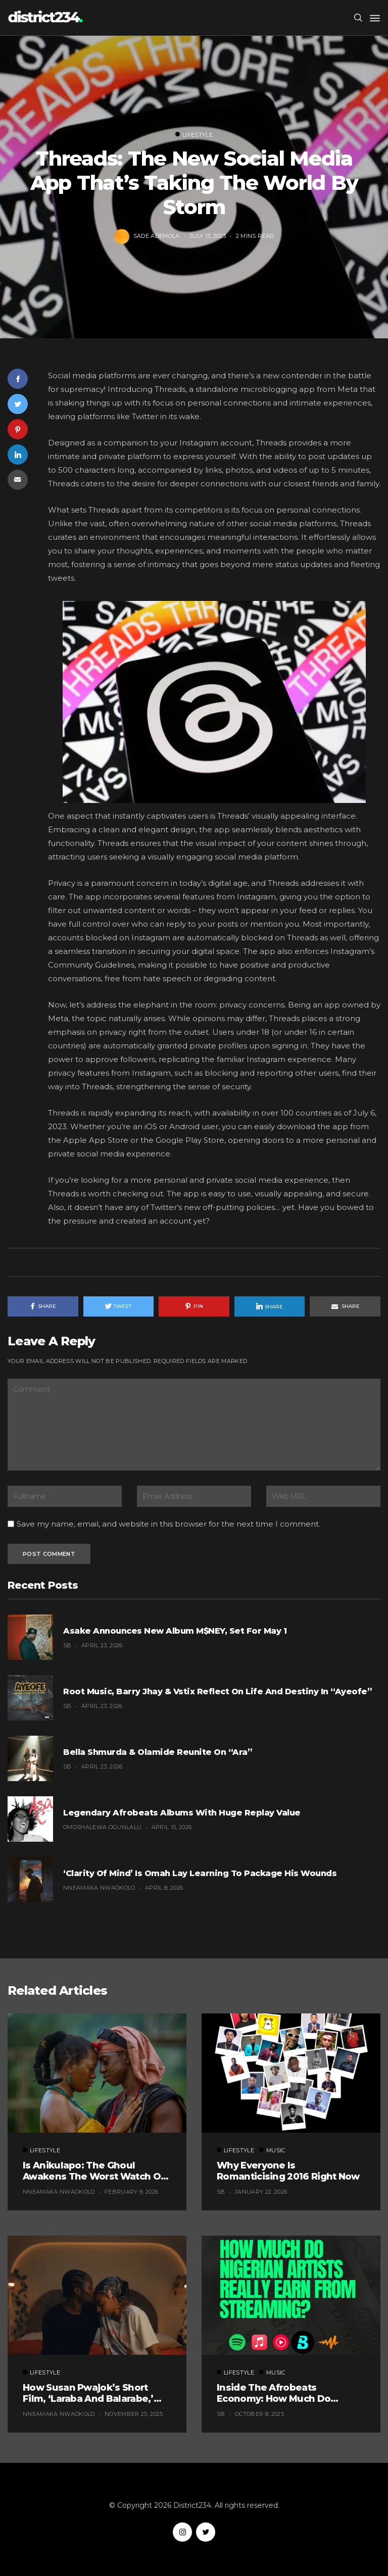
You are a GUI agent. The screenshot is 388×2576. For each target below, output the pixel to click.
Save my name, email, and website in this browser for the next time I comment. (168, 1524)
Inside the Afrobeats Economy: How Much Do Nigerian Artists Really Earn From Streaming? (281, 2393)
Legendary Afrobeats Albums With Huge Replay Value (182, 1812)
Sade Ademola (156, 235)
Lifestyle (194, 134)
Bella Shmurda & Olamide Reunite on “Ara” (157, 1752)
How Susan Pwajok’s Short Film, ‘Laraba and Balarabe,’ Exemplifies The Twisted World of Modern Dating (96, 2393)
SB (67, 1645)
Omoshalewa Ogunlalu (102, 1827)
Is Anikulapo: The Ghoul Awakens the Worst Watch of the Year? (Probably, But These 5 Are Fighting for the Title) (96, 2171)
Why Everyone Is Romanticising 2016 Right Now (288, 2171)
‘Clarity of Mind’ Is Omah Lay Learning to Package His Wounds (199, 1873)
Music (272, 2150)
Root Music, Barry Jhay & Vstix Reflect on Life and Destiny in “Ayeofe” (217, 1691)
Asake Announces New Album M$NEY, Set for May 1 (174, 1631)
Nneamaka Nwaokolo (99, 1887)
